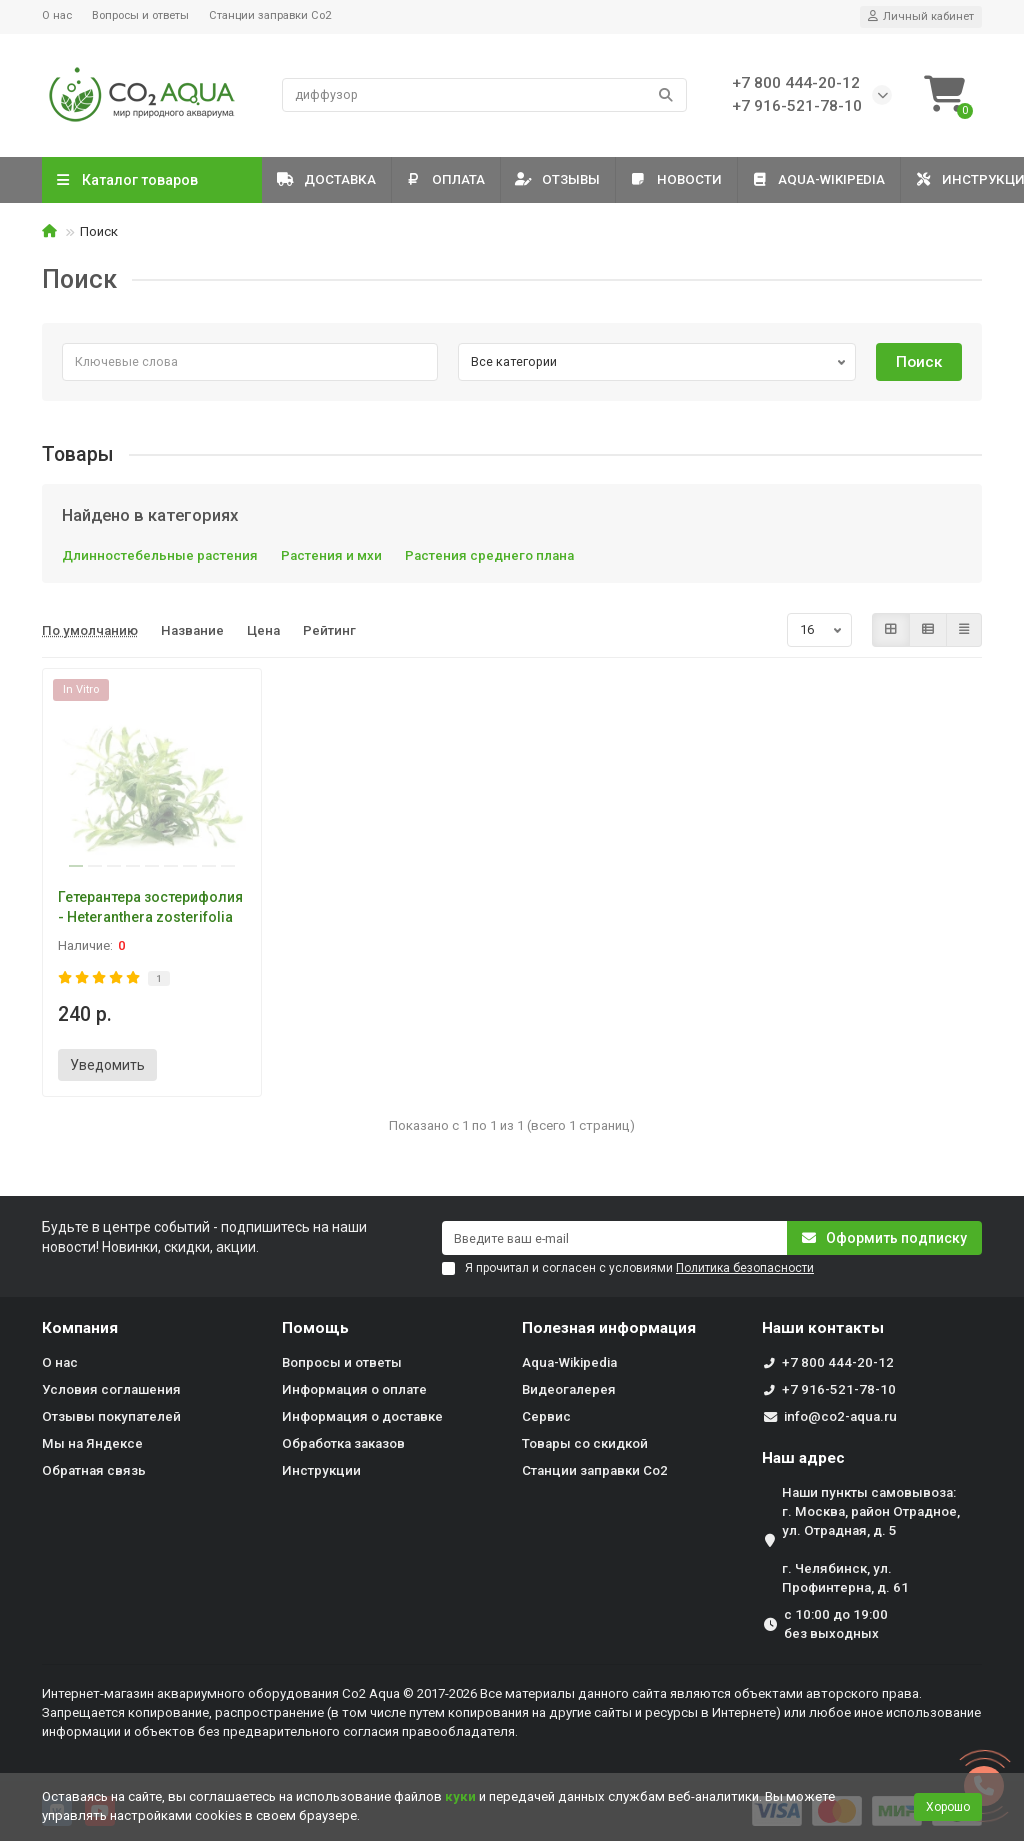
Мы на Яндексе (92, 1443)
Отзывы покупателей (111, 1416)
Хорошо (948, 1807)
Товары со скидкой (585, 1443)
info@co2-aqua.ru (840, 1416)
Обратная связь (94, 1470)
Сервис (546, 1416)
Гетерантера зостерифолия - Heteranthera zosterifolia (150, 907)
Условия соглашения (111, 1389)
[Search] (484, 95)
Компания (80, 1328)
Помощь (315, 1328)
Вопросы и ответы (140, 15)
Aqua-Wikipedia (847, 179)
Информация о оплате (354, 1389)
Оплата (455, 179)
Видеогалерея (569, 1389)
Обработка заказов (343, 1443)
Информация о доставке (362, 1416)
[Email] (614, 1238)
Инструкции (321, 1470)
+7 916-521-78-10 (839, 1389)
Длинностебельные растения (160, 555)
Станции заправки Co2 (270, 15)
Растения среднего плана (489, 555)
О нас (57, 15)
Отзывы (573, 179)
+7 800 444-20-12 (838, 1362)
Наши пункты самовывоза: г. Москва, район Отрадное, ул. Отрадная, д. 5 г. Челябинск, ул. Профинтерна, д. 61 (871, 1540)
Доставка (329, 179)
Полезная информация (609, 1328)
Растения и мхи (331, 555)
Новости (698, 179)
